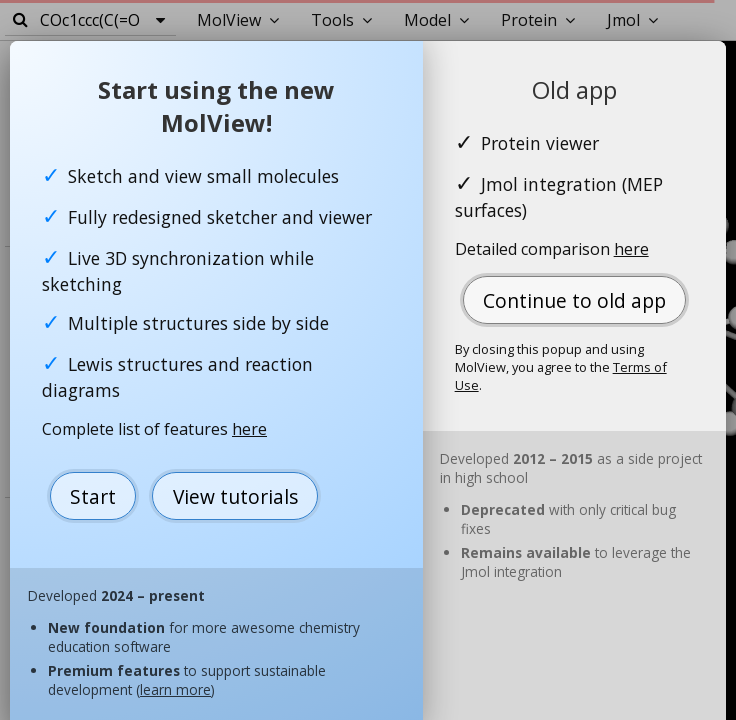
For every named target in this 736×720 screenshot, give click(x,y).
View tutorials (235, 496)
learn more (175, 689)
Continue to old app (574, 300)
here (249, 429)
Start (93, 496)
